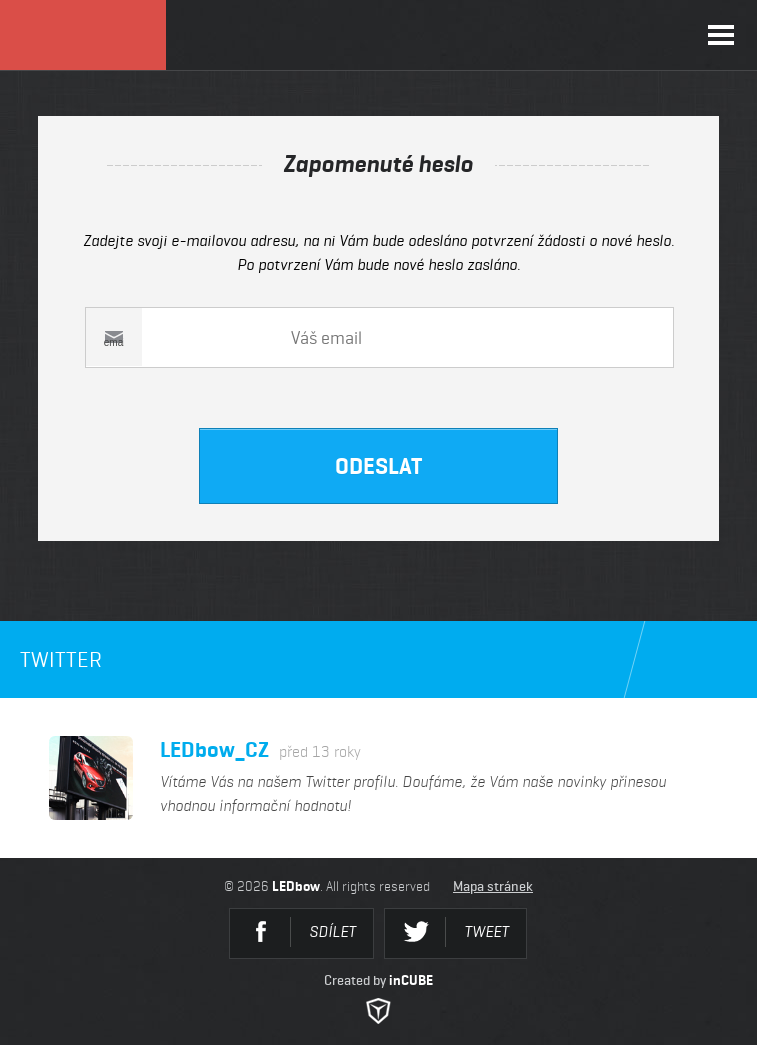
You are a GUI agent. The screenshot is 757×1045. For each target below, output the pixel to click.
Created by (378, 998)
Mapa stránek (493, 886)
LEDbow (83, 35)
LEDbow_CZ (260, 749)
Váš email (107, 337)
